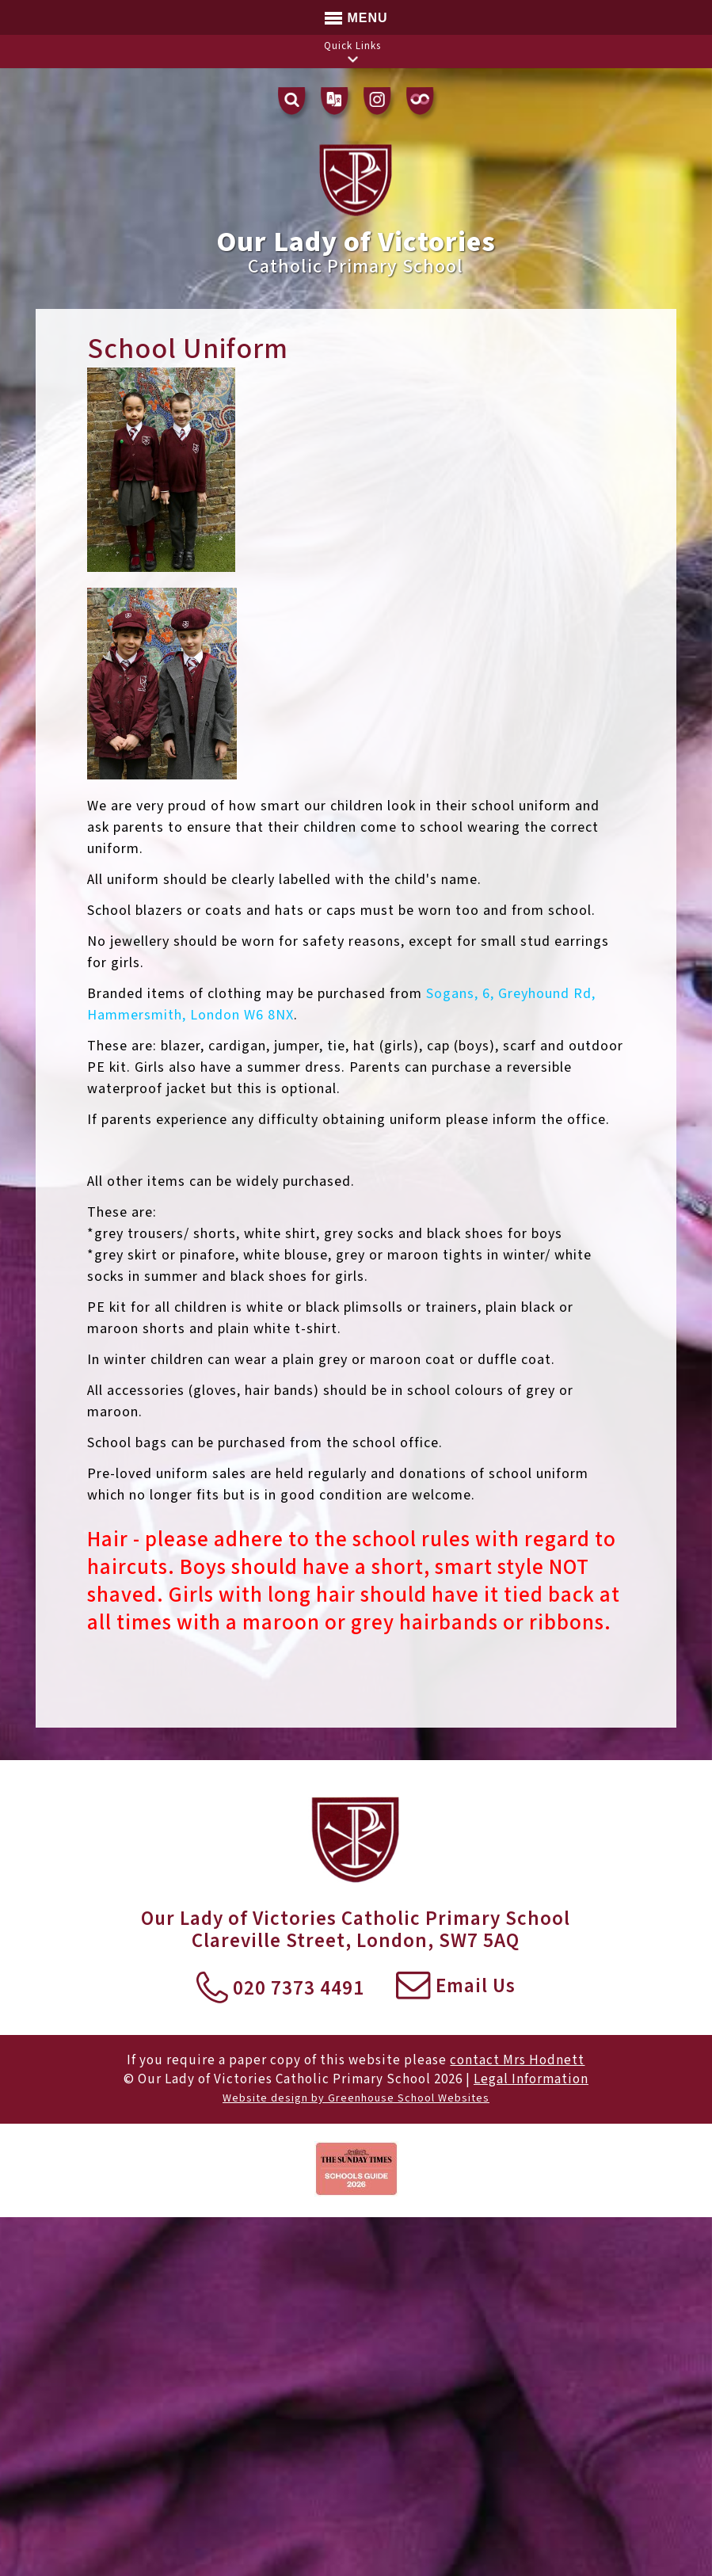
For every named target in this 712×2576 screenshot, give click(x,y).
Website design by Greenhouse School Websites (356, 2098)
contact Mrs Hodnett (517, 2060)
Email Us (456, 1987)
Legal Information (531, 2079)
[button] (352, 59)
